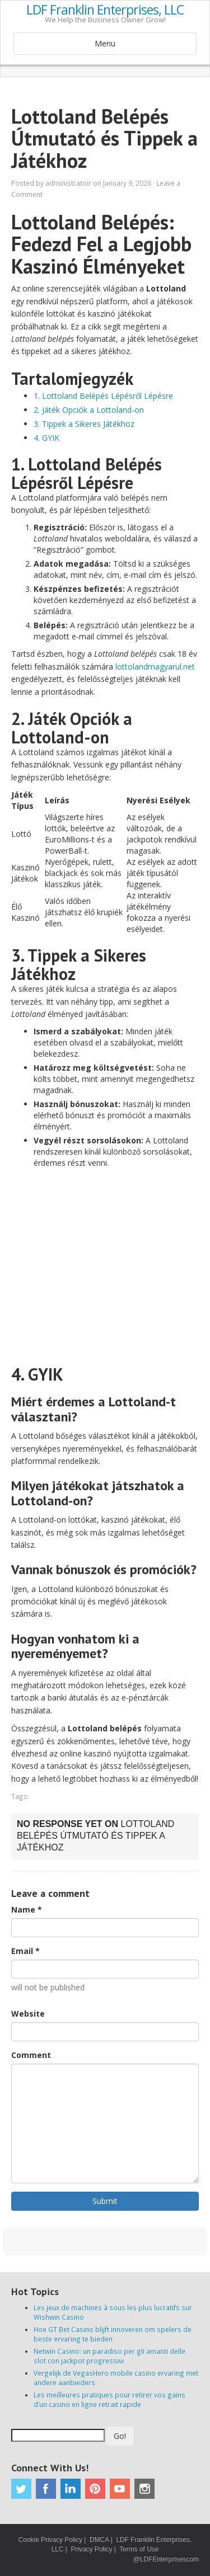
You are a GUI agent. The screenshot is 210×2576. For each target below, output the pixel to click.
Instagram (144, 2489)
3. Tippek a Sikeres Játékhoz (84, 423)
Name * (26, 1909)
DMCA (99, 2540)
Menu (105, 43)
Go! (120, 2436)
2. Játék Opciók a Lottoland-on (89, 409)
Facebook (46, 2489)
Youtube (120, 2489)
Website (28, 2013)
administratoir (68, 182)
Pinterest (95, 2489)
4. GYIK (46, 437)
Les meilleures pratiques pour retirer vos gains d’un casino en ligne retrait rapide (109, 2399)
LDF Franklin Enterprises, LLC (105, 10)
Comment (31, 2055)
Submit (105, 2201)
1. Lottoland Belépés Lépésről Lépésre (103, 395)
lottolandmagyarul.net (155, 666)
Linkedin (70, 2489)
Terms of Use (138, 2549)
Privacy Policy (91, 2549)
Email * (25, 1951)
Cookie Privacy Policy (50, 2540)
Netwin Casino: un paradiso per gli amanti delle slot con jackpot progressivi (109, 2356)
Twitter (21, 2489)
